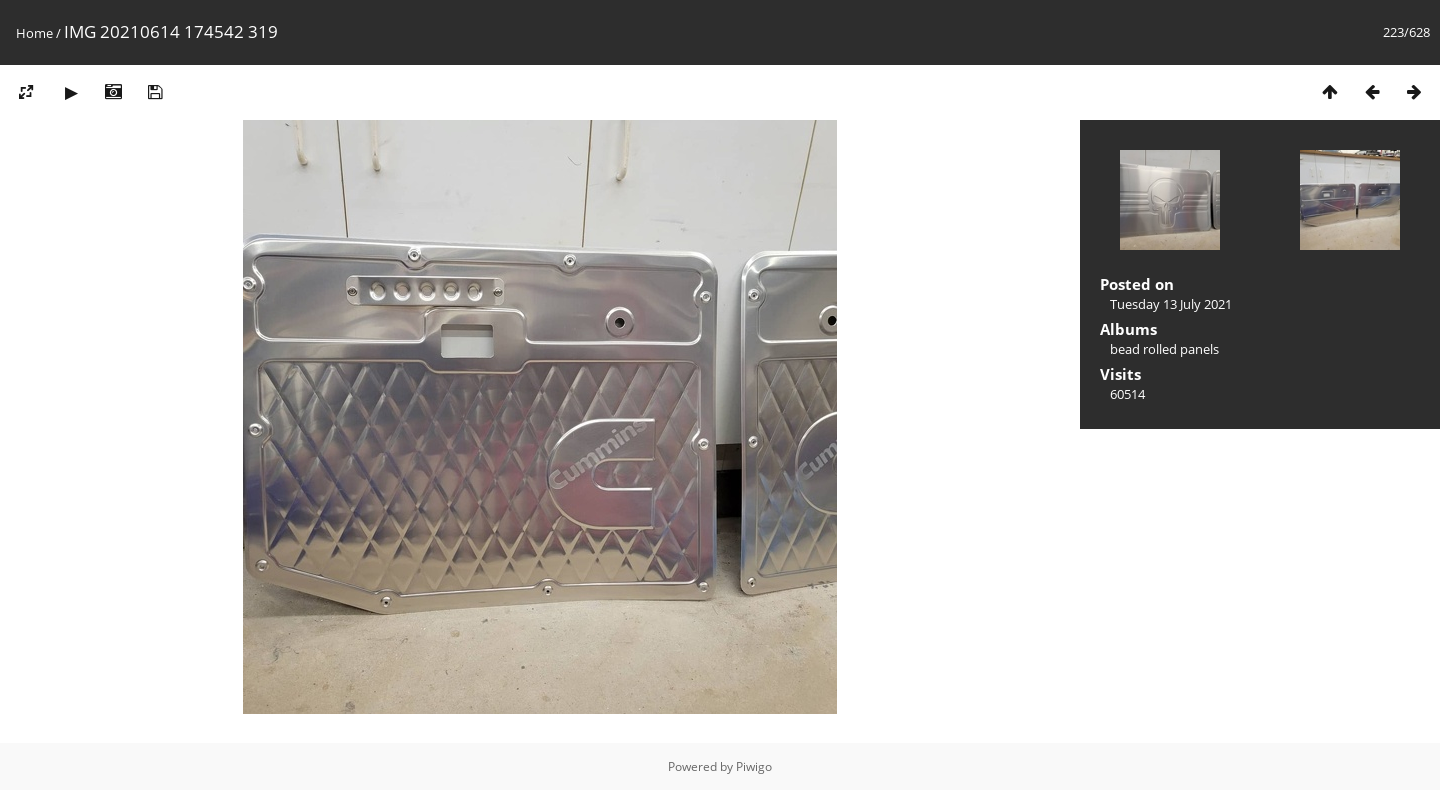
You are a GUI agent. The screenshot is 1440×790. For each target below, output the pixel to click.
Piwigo (754, 766)
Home (34, 33)
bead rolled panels (1164, 349)
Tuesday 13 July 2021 (1171, 304)
